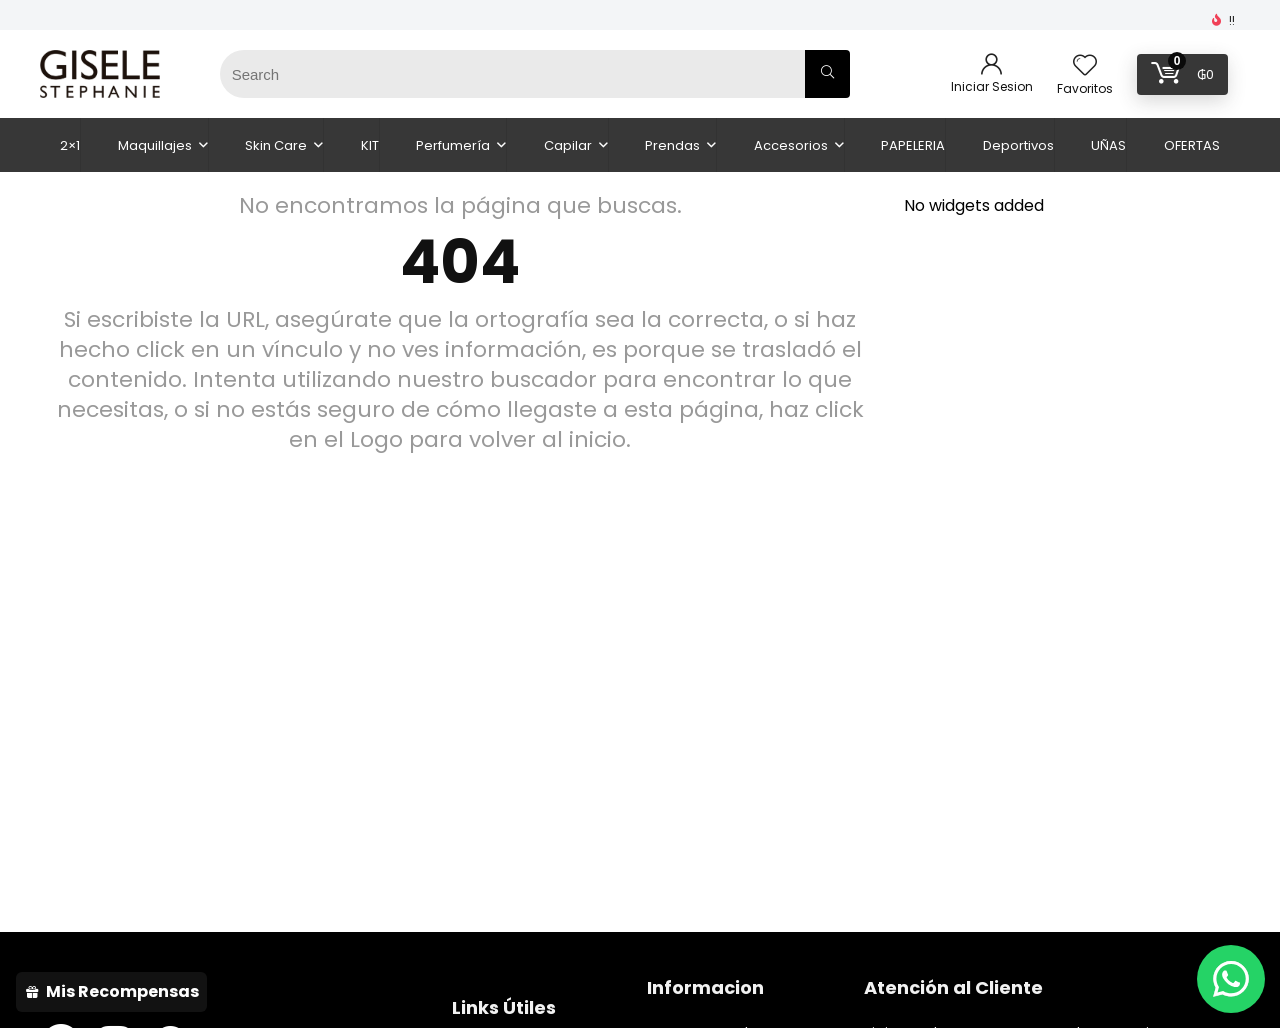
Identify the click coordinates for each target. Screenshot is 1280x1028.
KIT (370, 145)
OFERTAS (1192, 145)
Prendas (672, 145)
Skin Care (276, 145)
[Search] (827, 74)
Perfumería (453, 145)
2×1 (70, 145)
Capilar (568, 145)
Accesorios (791, 145)
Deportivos (1018, 145)
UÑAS (1108, 145)
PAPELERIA (913, 145)
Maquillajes (155, 145)
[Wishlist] (1085, 66)
